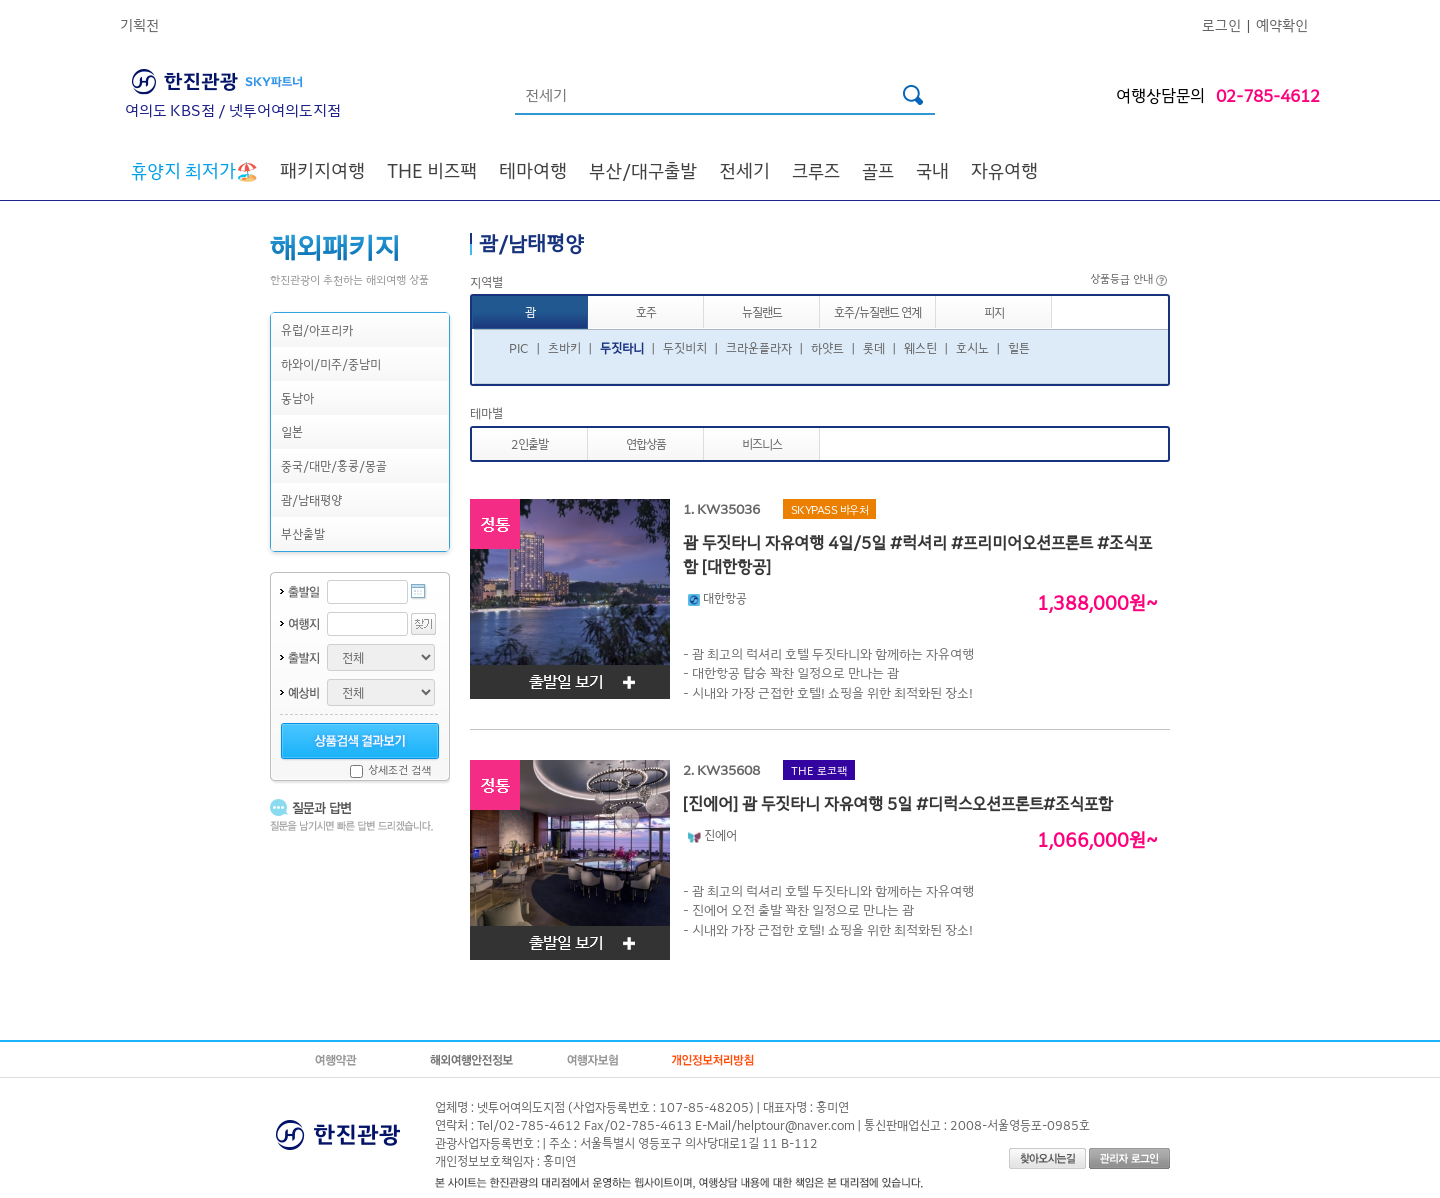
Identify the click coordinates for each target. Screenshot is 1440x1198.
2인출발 (529, 443)
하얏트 (827, 347)
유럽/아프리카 (317, 329)
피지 (994, 311)
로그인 (1221, 24)
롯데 (874, 347)
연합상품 (646, 443)
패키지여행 (322, 170)
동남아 (297, 397)
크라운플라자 (759, 347)
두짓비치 (685, 347)
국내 (932, 170)
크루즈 (816, 170)
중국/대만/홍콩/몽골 (334, 465)
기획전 (139, 24)
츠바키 (564, 347)
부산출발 (303, 533)
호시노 (972, 347)
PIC (519, 347)
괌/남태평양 (311, 499)
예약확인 (1282, 24)
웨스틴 (920, 347)
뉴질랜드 (762, 311)
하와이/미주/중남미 (331, 363)
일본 (292, 431)
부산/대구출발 (643, 170)
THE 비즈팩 (432, 170)
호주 (646, 311)
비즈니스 (762, 443)
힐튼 (1019, 347)
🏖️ (194, 170)
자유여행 (1004, 170)
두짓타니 (622, 347)
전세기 (744, 170)
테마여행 (533, 170)
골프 (878, 170)
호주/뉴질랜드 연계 (877, 311)
